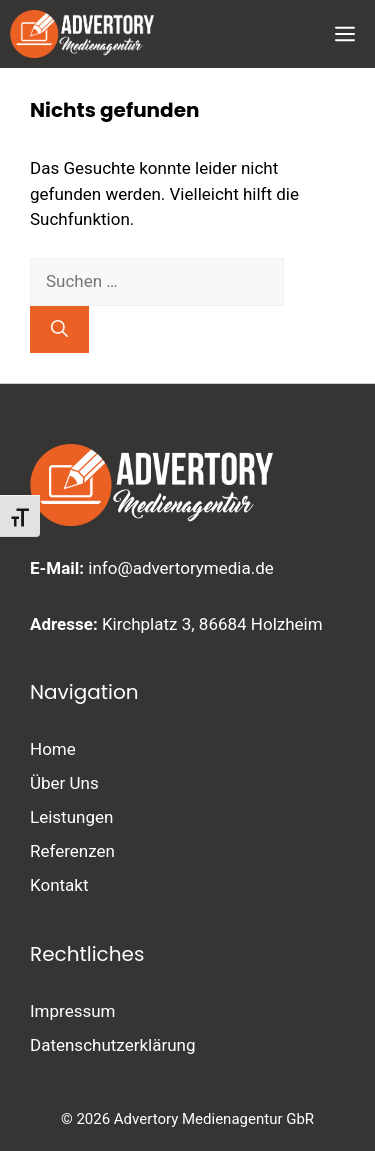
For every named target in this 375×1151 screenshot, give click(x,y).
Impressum (73, 1011)
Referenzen (72, 851)
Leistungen (71, 817)
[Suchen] (59, 330)
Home (53, 749)
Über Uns (64, 783)
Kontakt (59, 885)
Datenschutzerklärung (112, 1045)
